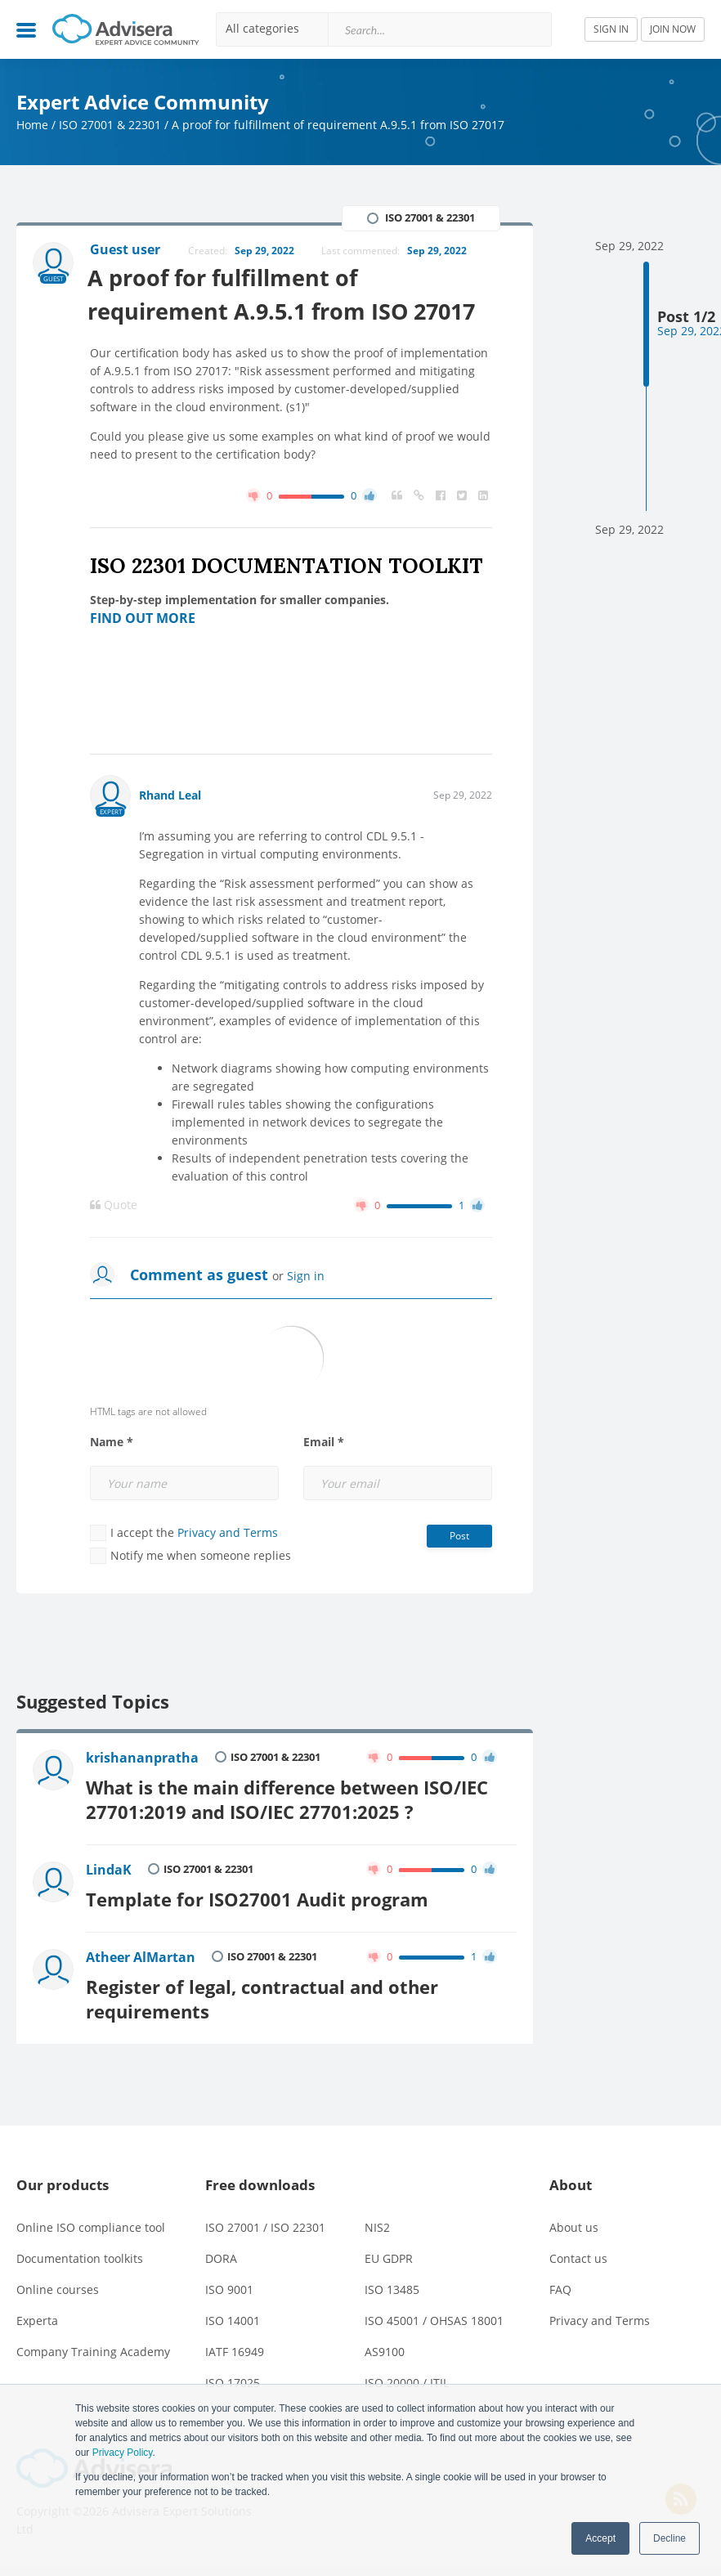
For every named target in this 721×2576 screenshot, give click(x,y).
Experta (37, 2315)
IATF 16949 (234, 2346)
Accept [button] (600, 2538)
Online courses (57, 2284)
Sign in (306, 1276)
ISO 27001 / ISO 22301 (265, 2222)
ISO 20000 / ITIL (407, 2378)
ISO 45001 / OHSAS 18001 (434, 2315)
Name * (111, 1443)
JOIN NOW (673, 29)
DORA (221, 2253)
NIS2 (377, 2222)
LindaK (109, 1869)
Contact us (578, 2253)
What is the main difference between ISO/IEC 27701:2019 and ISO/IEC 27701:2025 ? (287, 1799)
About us (573, 2222)
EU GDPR (389, 2253)
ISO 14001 (232, 2315)
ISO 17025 (232, 2378)
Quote (113, 1205)
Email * (323, 1443)
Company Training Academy (93, 2346)
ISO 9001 (229, 2284)
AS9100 (385, 2346)
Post (459, 1536)
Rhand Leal (170, 796)
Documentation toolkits (79, 2253)
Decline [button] (669, 2538)
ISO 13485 (392, 2284)
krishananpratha (142, 1758)
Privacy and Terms (227, 1533)
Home (32, 124)
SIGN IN (611, 29)
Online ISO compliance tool (90, 2222)
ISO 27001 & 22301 (110, 124)
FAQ (560, 2284)
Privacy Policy (122, 2452)
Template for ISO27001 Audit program (257, 1897)
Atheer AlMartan (140, 1955)
